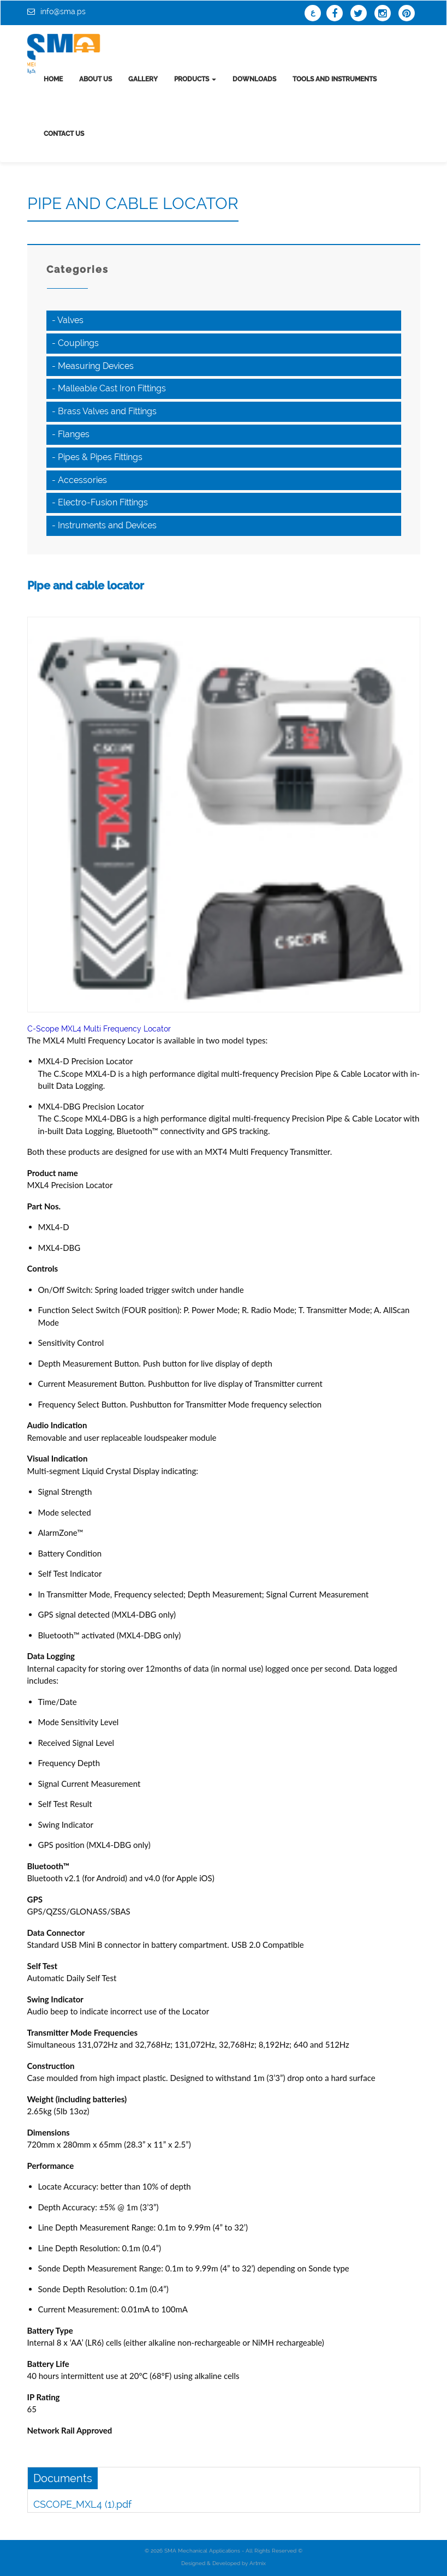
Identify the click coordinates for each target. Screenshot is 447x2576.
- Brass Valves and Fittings (104, 411)
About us (95, 79)
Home (53, 79)
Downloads (254, 79)
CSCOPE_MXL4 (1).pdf (82, 2504)
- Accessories (79, 480)
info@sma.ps (63, 11)
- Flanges (71, 434)
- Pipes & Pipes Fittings (97, 457)
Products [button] (195, 79)
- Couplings (75, 343)
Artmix (257, 2563)
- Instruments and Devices (104, 525)
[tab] (223, 321)
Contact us (64, 134)
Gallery (143, 79)
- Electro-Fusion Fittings (100, 502)
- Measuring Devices (93, 366)
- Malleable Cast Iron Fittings (109, 388)
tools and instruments (335, 79)
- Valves (68, 320)
